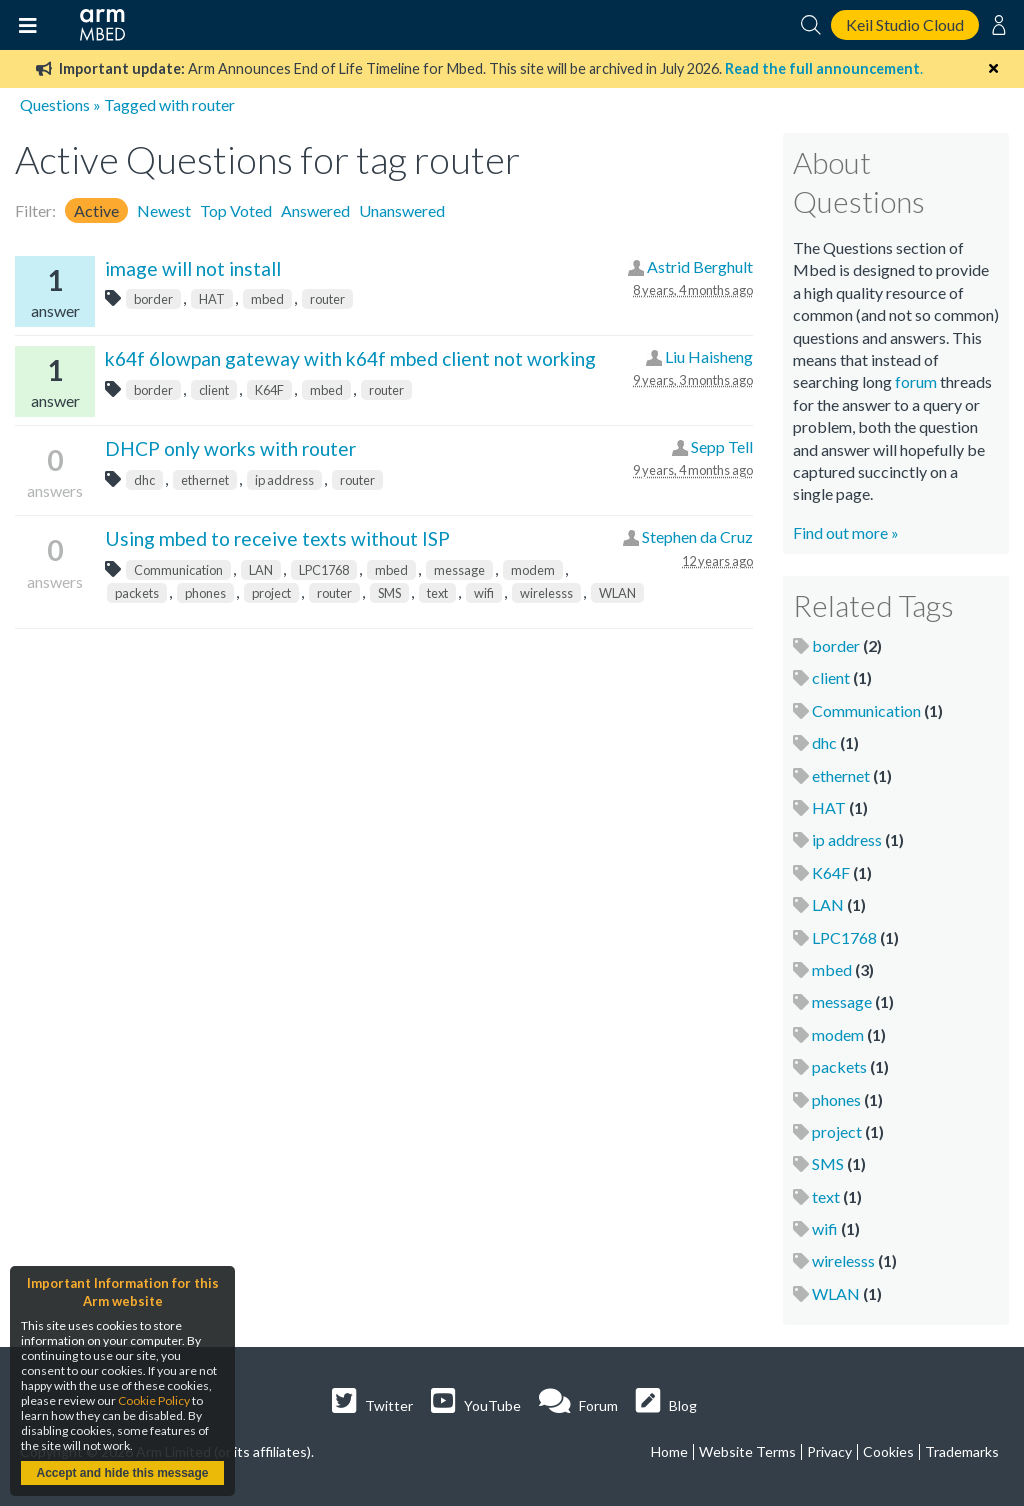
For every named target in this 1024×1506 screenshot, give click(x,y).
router (327, 299)
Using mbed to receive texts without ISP (277, 538)
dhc (144, 480)
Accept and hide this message (122, 1473)
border (153, 299)
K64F (269, 390)
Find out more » (846, 532)
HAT (212, 299)
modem (533, 570)
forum (916, 381)
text (437, 593)
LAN (261, 570)
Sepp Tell (722, 446)
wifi (484, 593)
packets (137, 593)
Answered (315, 210)
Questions (55, 104)
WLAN (617, 593)
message (459, 570)
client (214, 390)
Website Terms (747, 1451)
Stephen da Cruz (697, 536)
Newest (164, 210)
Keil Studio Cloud (905, 24)
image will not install (193, 268)
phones (205, 593)
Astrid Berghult (700, 266)
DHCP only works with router (230, 448)
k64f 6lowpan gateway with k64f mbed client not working (350, 358)
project (271, 593)
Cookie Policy (154, 1400)
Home (669, 1451)
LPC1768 (324, 570)
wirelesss (546, 593)
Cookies (888, 1451)
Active (96, 210)
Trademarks (962, 1451)
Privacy (829, 1451)
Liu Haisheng (709, 356)
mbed (267, 299)
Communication (178, 570)
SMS (389, 593)
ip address (284, 480)
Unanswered (402, 210)
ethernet (205, 480)
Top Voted (236, 210)
